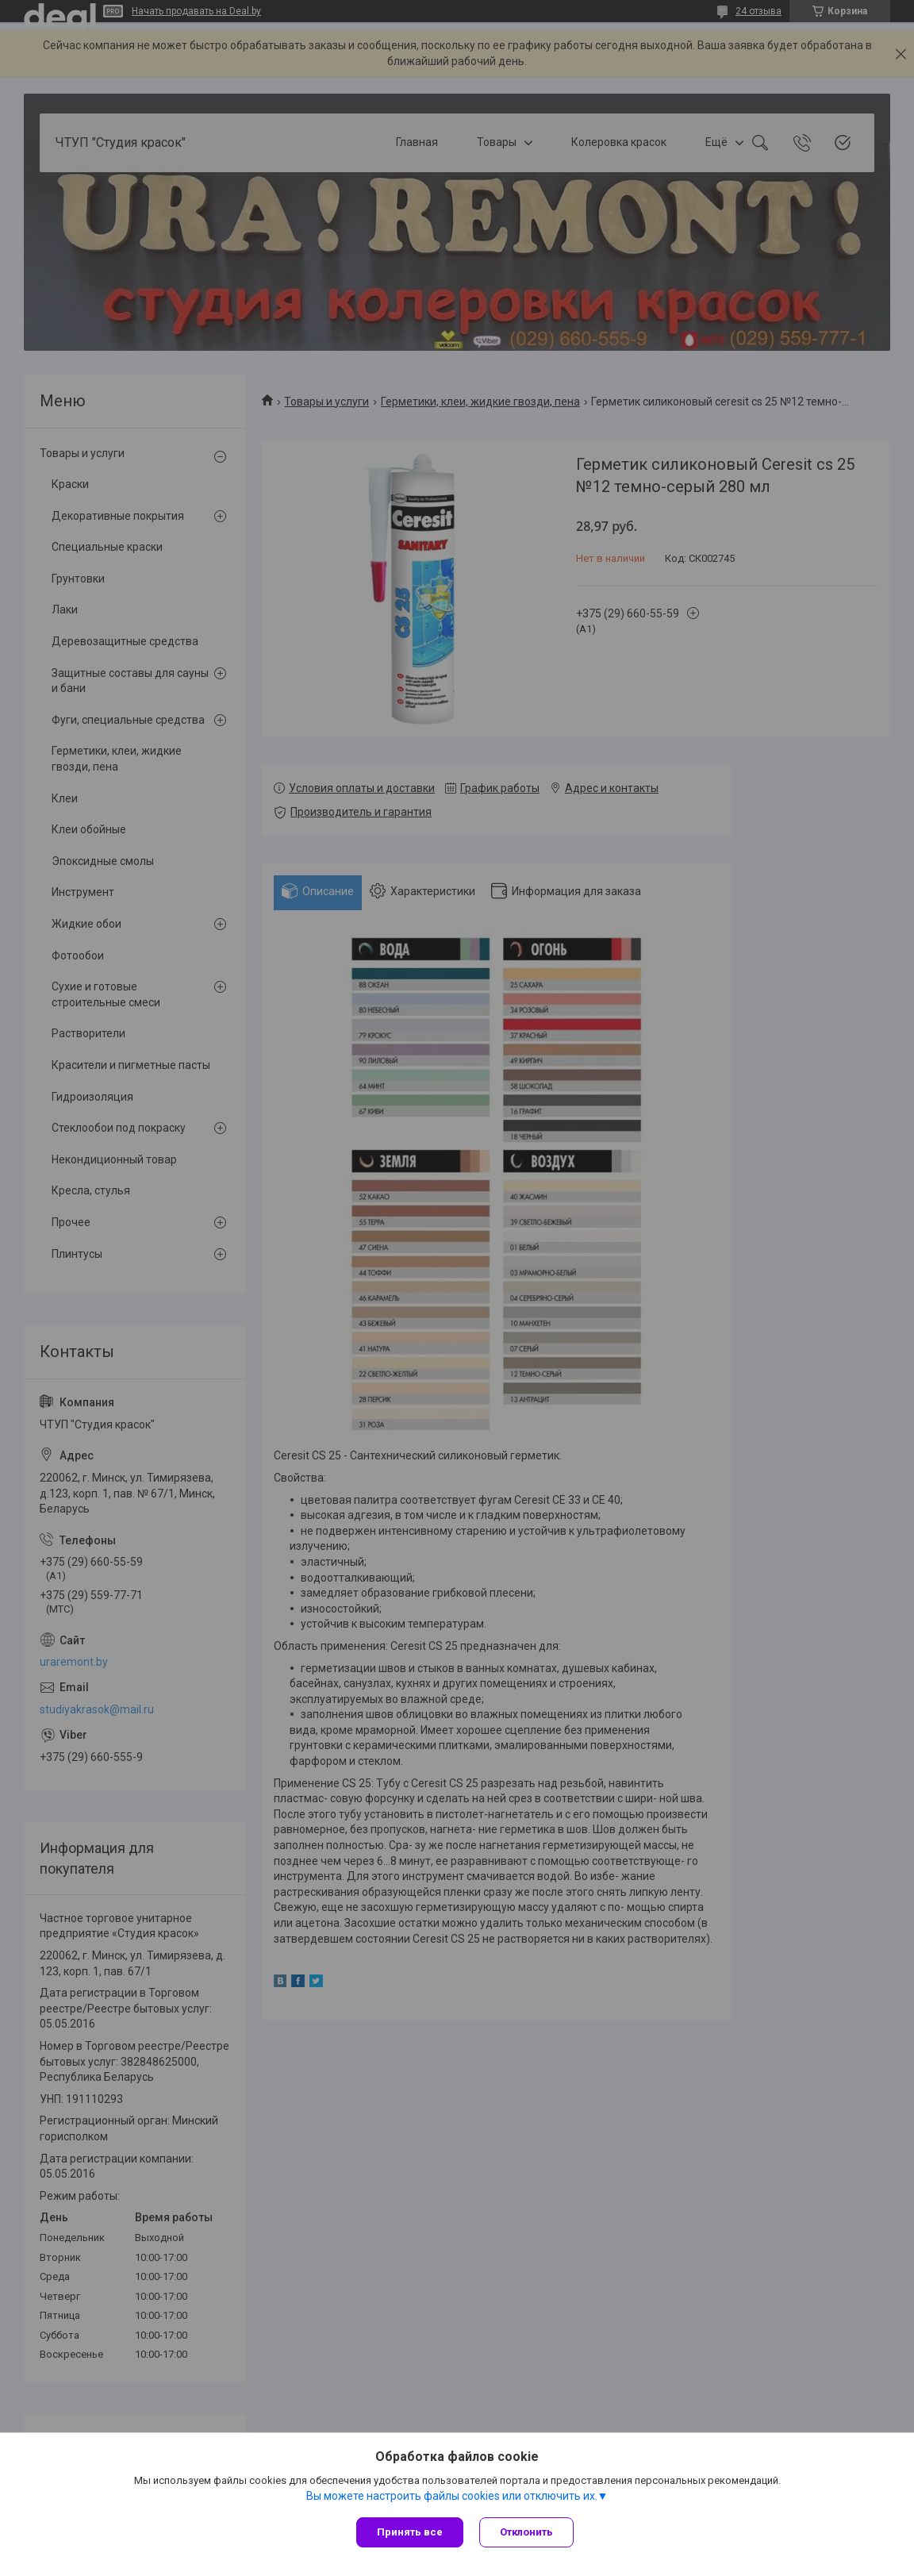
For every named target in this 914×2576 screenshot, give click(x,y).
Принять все (410, 2532)
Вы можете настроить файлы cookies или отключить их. (451, 2495)
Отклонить (526, 2532)
